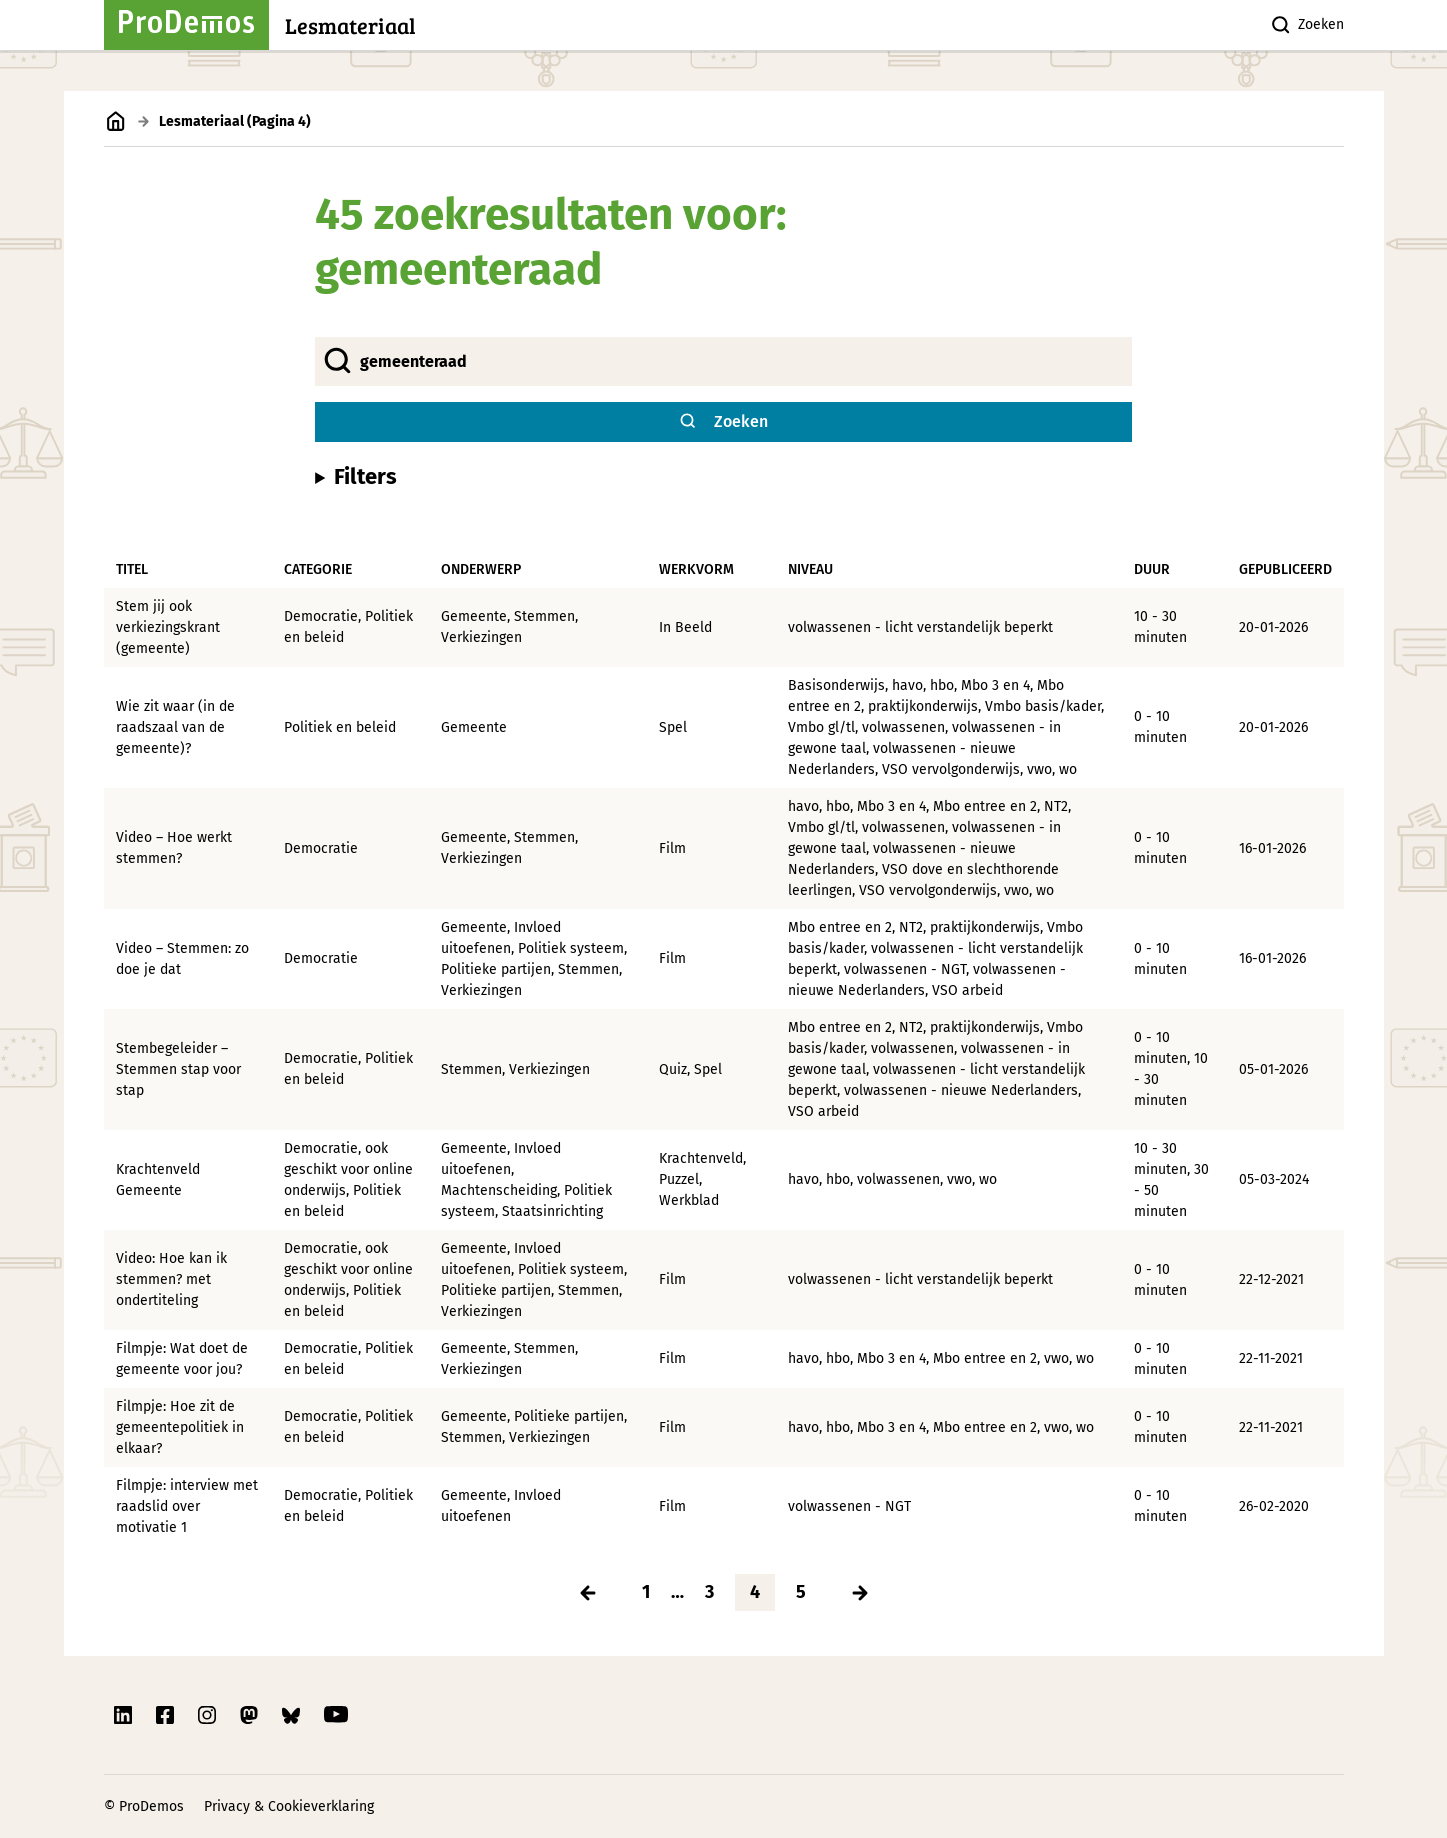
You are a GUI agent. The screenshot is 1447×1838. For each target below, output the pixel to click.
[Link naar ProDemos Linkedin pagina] (125, 1715)
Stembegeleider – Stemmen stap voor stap (178, 1069)
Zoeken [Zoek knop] (1306, 25)
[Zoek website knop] (723, 422)
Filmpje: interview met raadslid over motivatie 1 (187, 1506)
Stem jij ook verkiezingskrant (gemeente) (168, 627)
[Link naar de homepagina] (116, 121)
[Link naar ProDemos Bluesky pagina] (293, 1715)
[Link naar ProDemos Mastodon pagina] (251, 1715)
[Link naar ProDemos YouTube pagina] (336, 1715)
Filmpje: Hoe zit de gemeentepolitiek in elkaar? (180, 1427)
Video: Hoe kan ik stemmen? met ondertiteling (171, 1279)
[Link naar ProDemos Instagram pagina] (209, 1715)
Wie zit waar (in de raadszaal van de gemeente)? (175, 727)
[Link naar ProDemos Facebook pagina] (167, 1715)
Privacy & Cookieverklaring (289, 1806)
